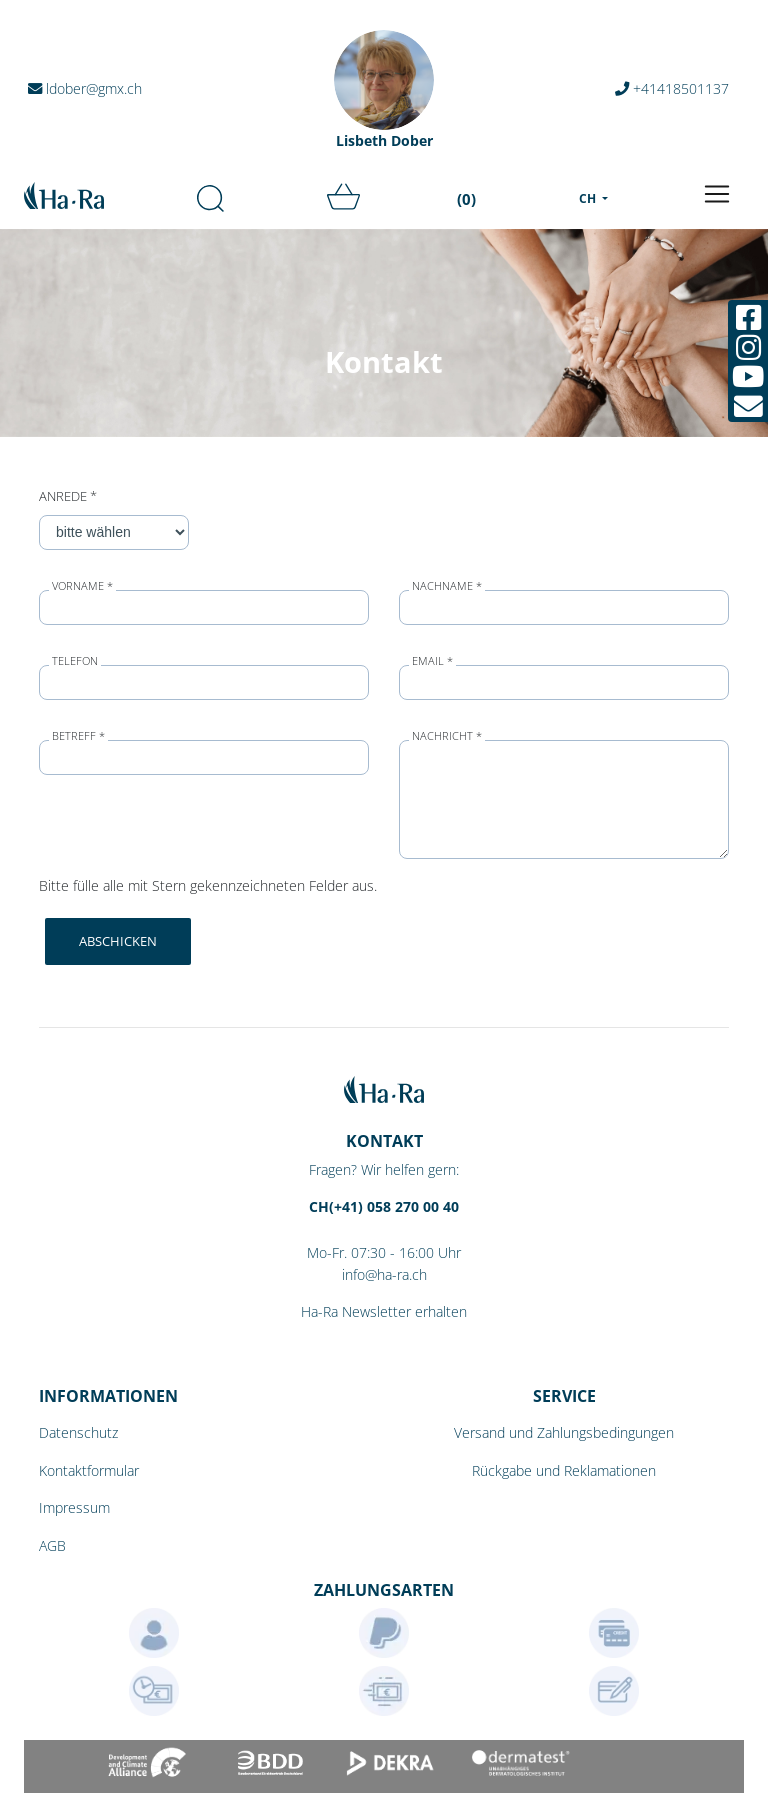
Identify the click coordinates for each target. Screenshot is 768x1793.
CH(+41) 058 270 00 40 (384, 1206)
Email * (432, 661)
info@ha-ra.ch (384, 1274)
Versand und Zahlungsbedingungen (564, 1432)
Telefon (75, 661)
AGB (52, 1545)
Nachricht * (447, 736)
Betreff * (78, 736)
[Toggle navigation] (717, 194)
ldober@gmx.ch (85, 88)
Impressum (74, 1507)
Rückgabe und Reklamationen (564, 1470)
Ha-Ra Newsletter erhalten (384, 1311)
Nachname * (447, 586)
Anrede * (68, 496)
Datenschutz (78, 1432)
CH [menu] (589, 198)
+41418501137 (672, 88)
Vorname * (82, 586)
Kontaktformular (89, 1470)
